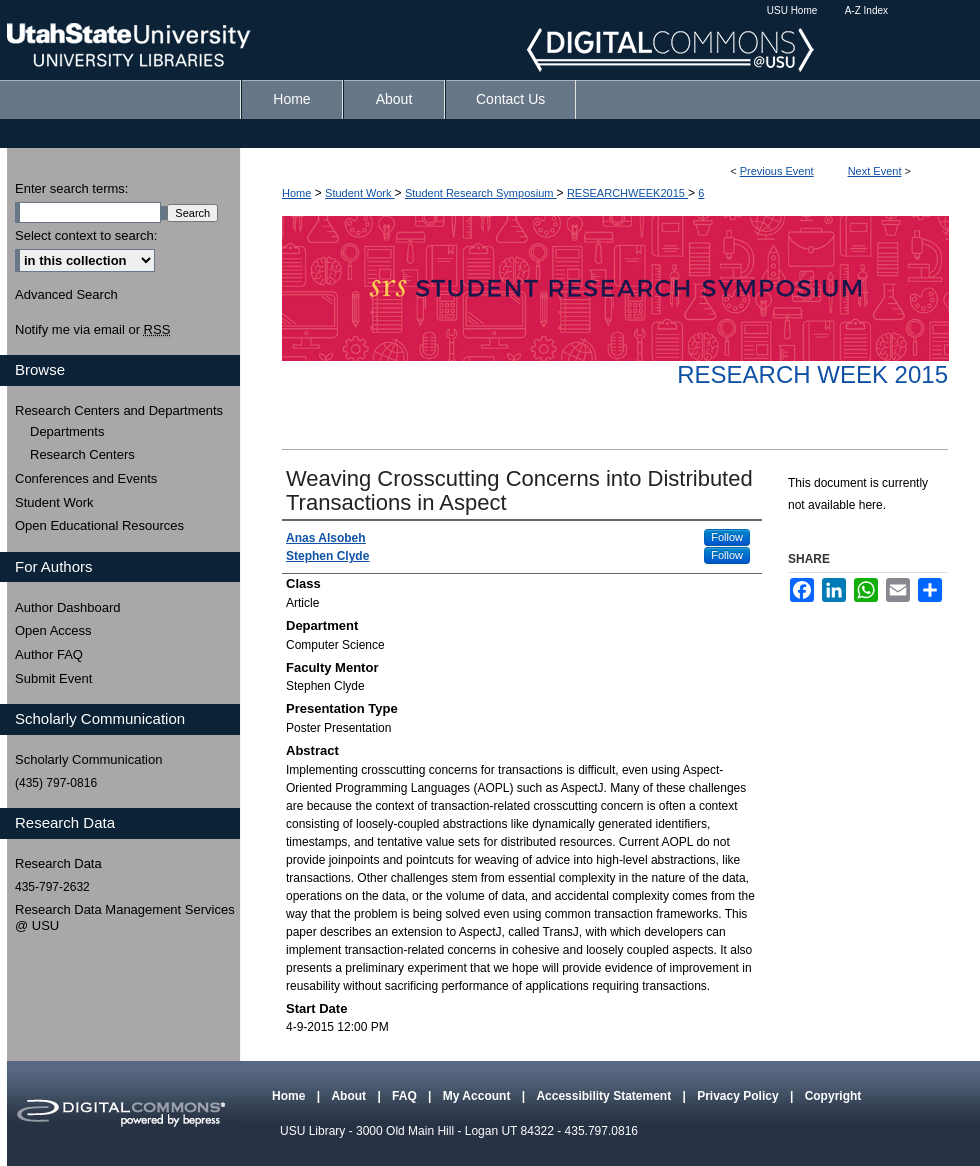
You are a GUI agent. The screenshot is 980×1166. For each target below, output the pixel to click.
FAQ (406, 1096)
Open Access (53, 630)
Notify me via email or (92, 330)
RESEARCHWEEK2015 (627, 193)
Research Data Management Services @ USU (125, 917)
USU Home (792, 10)
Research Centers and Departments (119, 410)
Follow (727, 537)
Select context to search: (86, 235)
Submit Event (53, 678)
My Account (478, 1096)
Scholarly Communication (88, 759)
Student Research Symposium (481, 193)
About (350, 1096)
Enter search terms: (71, 188)
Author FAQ (49, 654)
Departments (67, 431)
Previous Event (777, 171)
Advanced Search (66, 294)
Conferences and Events (86, 478)
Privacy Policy (739, 1096)
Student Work (360, 193)
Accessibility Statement (605, 1096)
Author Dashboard (68, 607)
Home (296, 193)
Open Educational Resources (99, 525)
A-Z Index (866, 10)
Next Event (875, 171)
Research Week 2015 (812, 374)
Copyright (833, 1096)
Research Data (58, 863)
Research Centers (82, 454)
